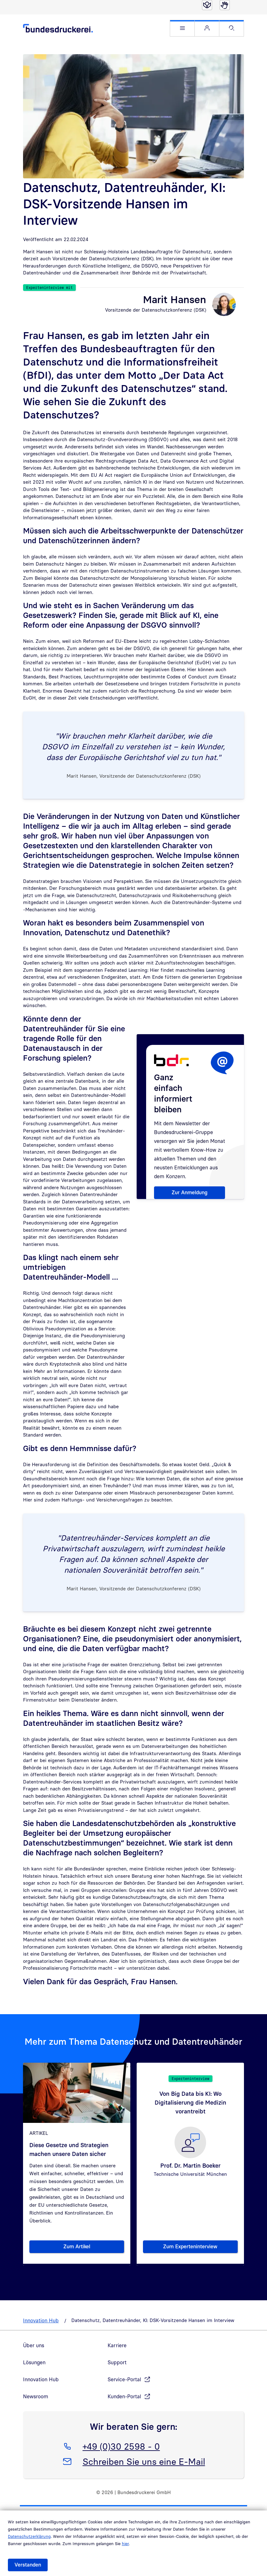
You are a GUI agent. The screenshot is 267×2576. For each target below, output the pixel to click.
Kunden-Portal (124, 2396)
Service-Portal (124, 2379)
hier (125, 2543)
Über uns (33, 2345)
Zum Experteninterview (200, 2247)
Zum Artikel (93, 2247)
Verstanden (28, 2565)
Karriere (117, 2345)
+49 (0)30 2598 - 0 (121, 2445)
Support (117, 2362)
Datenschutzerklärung (29, 2536)
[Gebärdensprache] (225, 5)
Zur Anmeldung (189, 1192)
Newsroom (35, 2396)
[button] (182, 28)
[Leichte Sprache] (207, 5)
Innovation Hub (41, 2320)
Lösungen (34, 2362)
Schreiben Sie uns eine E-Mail (143, 2460)
